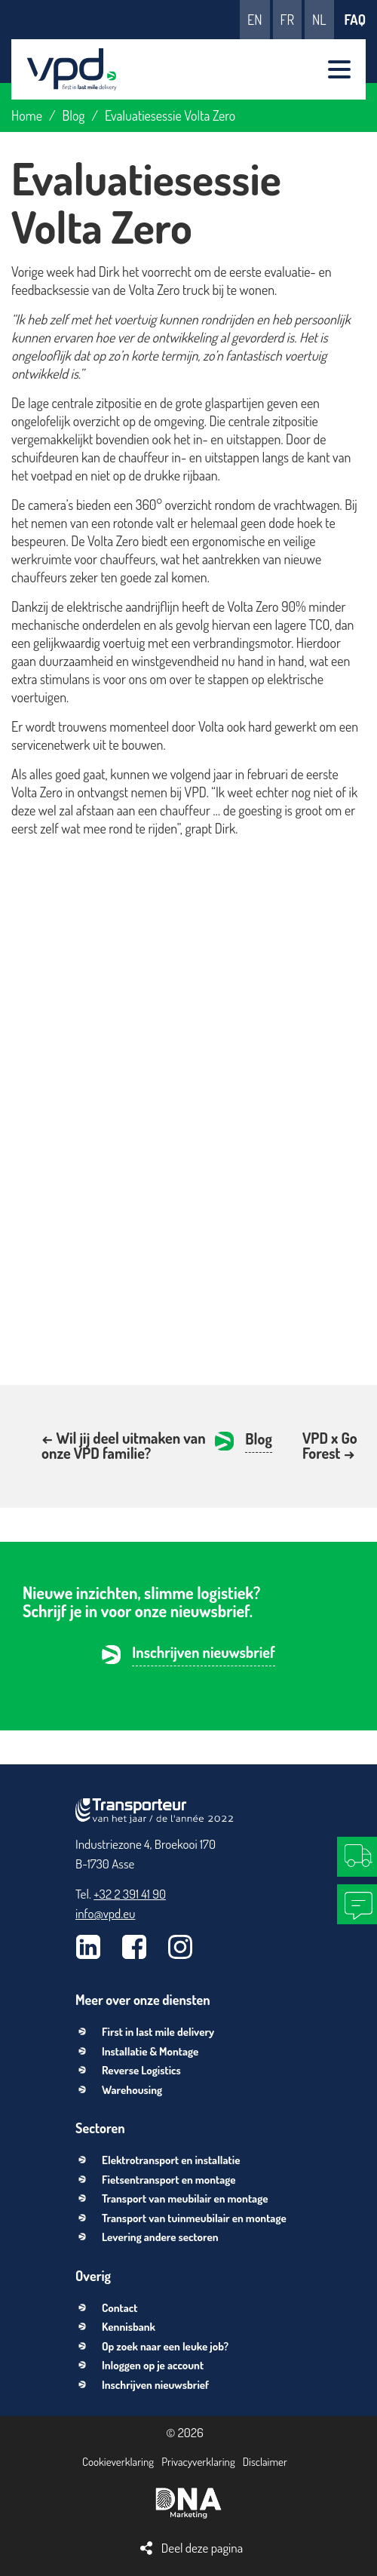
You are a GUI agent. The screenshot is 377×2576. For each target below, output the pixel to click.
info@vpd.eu (105, 1913)
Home (26, 115)
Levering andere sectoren (160, 2237)
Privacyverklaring (198, 2462)
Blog (74, 115)
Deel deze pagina (202, 2548)
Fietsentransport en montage (169, 2179)
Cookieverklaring (118, 2462)
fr (287, 19)
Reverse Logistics (141, 2070)
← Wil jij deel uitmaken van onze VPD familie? (123, 1445)
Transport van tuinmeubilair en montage (194, 2218)
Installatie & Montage (150, 2051)
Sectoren (100, 2128)
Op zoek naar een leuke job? (165, 2346)
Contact (119, 2308)
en (254, 19)
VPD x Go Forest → (329, 1445)
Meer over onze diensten (142, 1999)
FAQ (355, 19)
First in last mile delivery (158, 2032)
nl (319, 19)
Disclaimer (265, 2462)
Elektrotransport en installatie (171, 2160)
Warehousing (132, 2090)
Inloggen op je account (153, 2365)
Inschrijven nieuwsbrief (203, 1653)
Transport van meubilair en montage (185, 2198)
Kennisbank (128, 2327)
